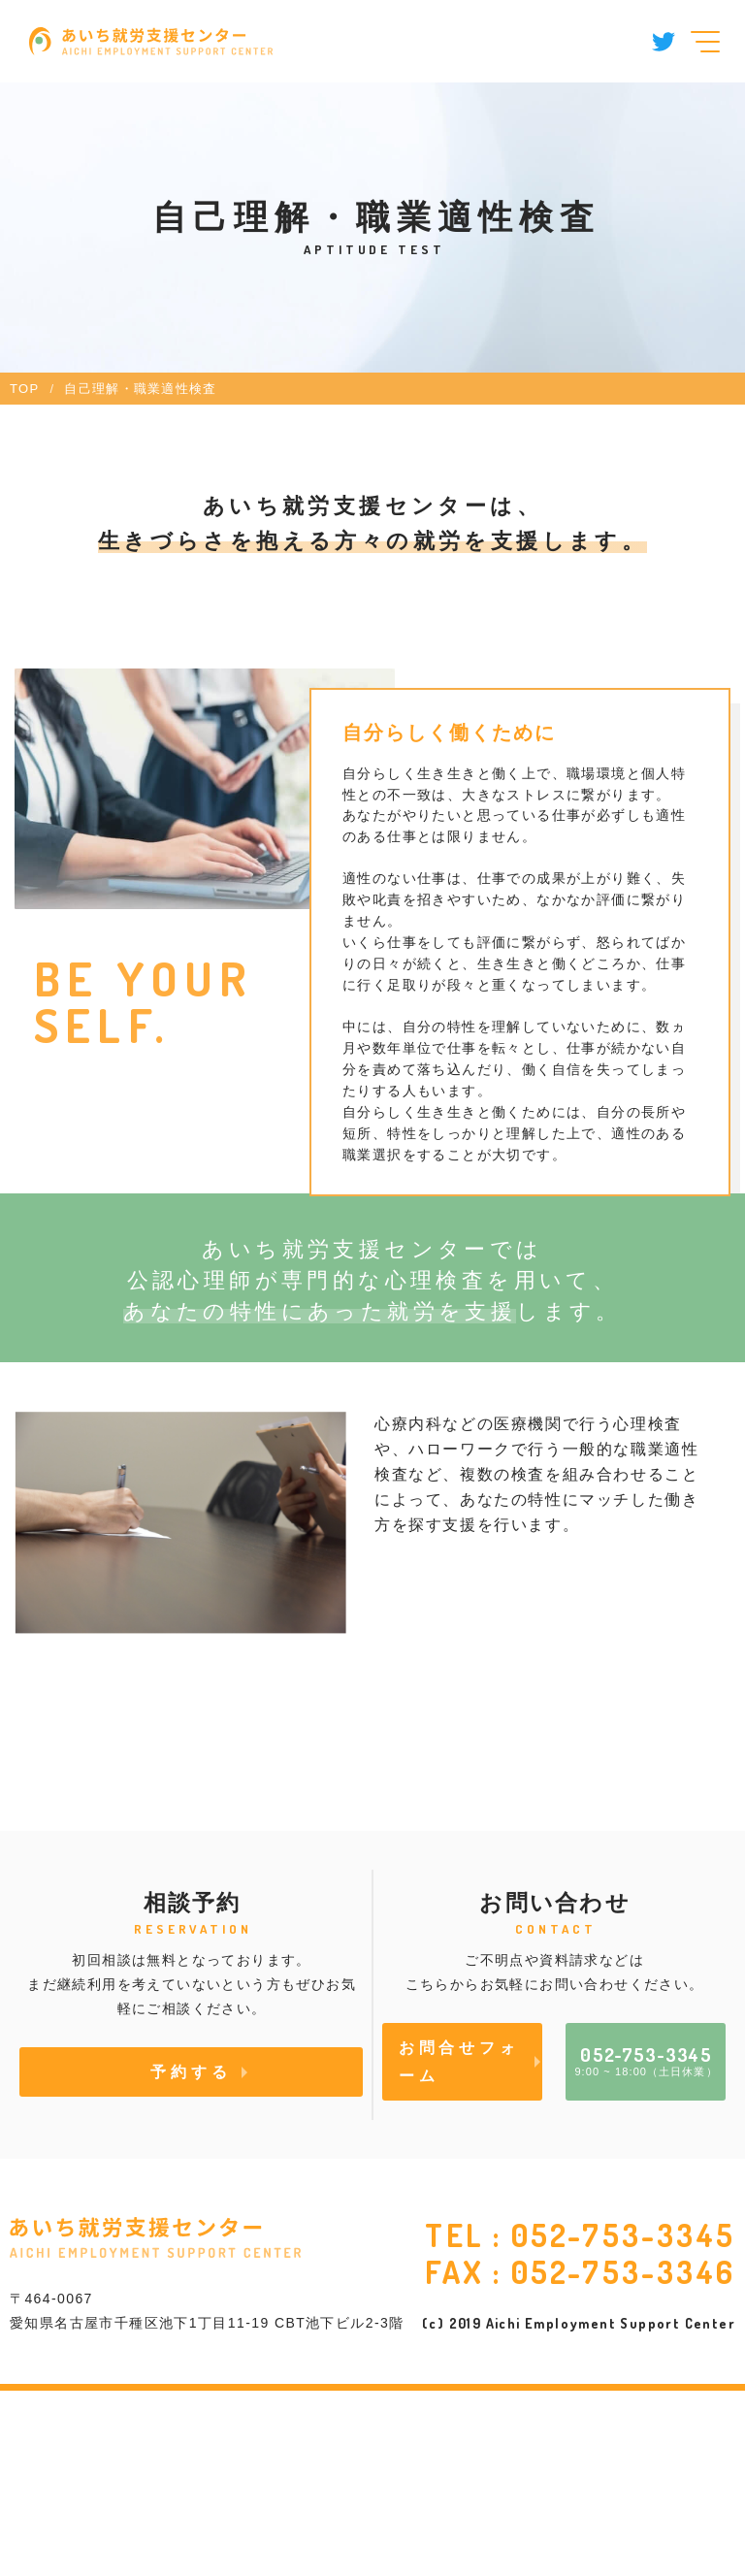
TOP (24, 388)
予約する (190, 2257)
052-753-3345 (623, 2420)
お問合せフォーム (459, 2247)
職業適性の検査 (478, 1716)
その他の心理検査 (488, 1798)
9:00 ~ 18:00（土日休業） (645, 2246)
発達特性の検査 (111, 1878)
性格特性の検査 (111, 1797)
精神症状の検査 (111, 1716)
